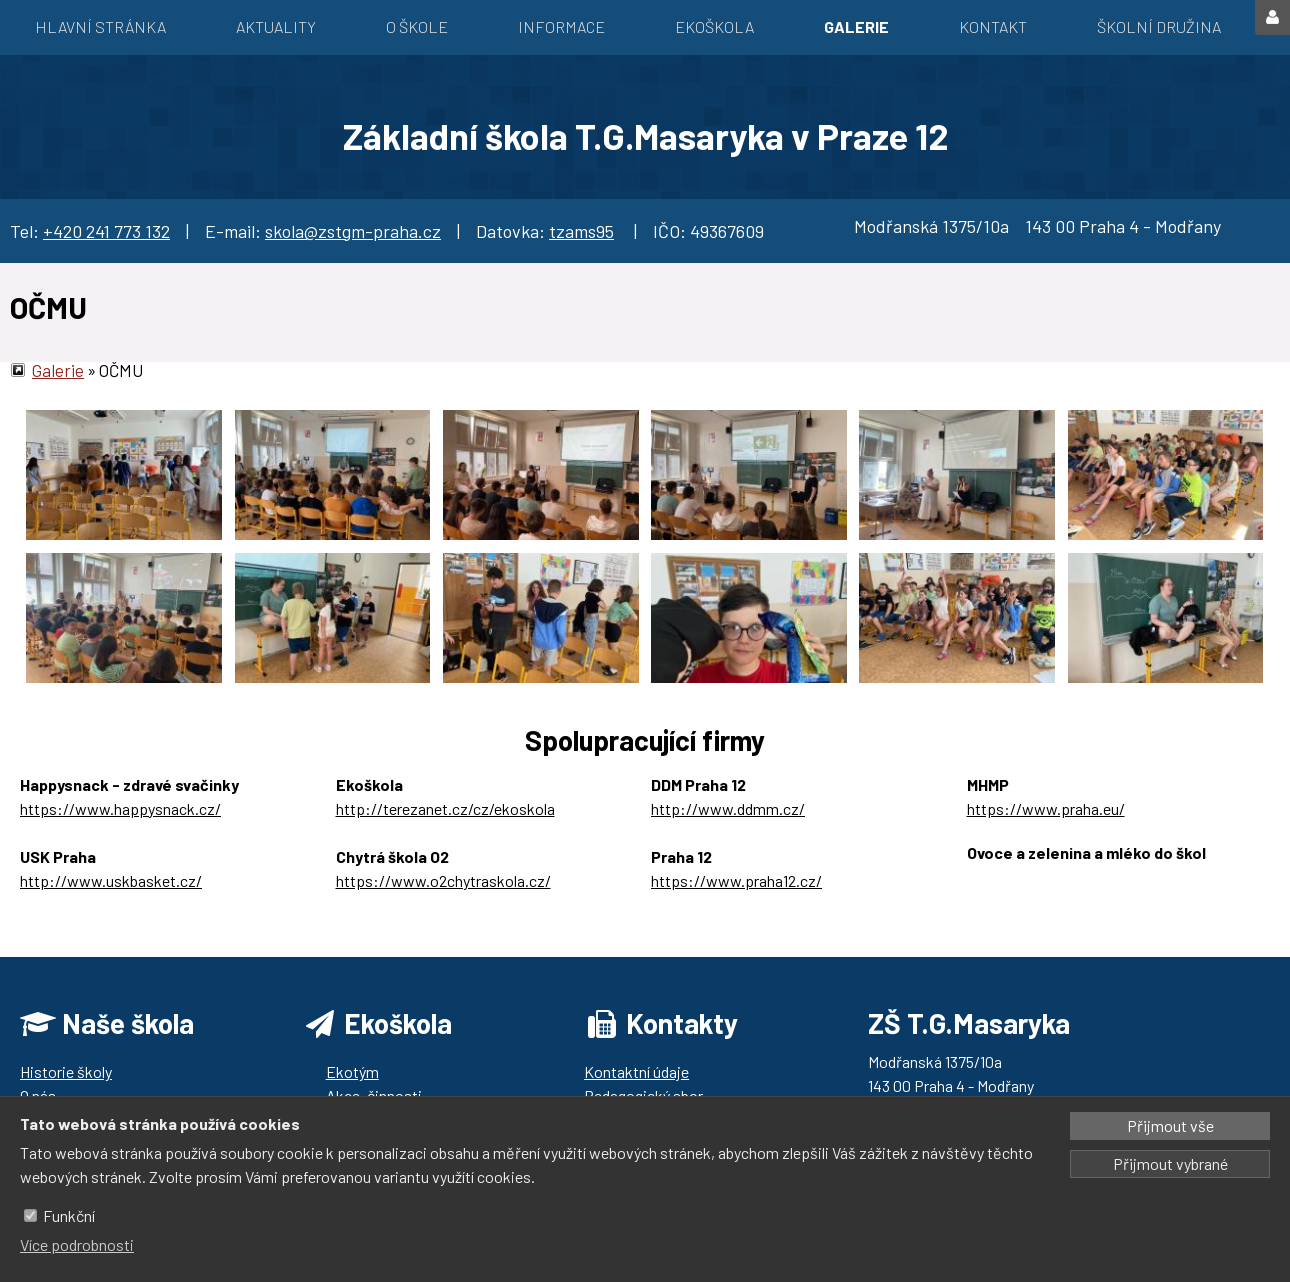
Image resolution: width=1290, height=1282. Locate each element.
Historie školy (66, 1071)
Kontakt (993, 26)
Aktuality (276, 26)
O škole (417, 26)
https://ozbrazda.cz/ (1038, 876)
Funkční (69, 1215)
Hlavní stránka (100, 26)
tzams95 (581, 231)
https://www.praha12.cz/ (736, 880)
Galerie (856, 26)
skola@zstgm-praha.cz (353, 231)
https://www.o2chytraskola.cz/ (443, 880)
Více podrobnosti (77, 1244)
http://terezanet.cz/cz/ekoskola (445, 808)
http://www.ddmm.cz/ (728, 808)
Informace (561, 26)
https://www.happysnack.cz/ (120, 808)
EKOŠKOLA (714, 26)
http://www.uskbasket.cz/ (111, 880)
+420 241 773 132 (106, 231)
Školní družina (1159, 26)
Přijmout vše (1170, 1125)
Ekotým (352, 1071)
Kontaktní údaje (636, 1071)
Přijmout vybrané (1170, 1163)
